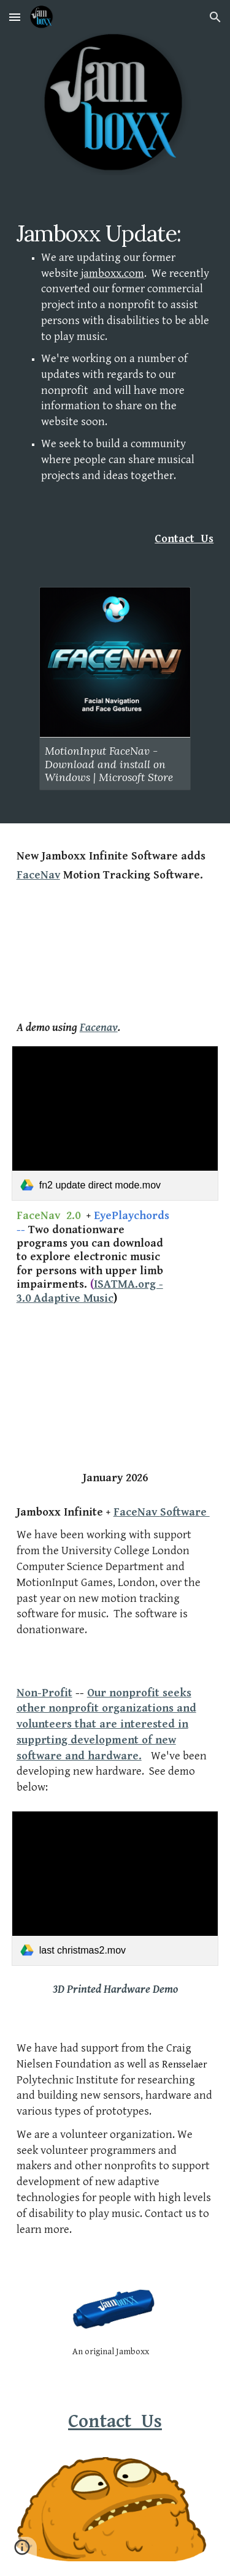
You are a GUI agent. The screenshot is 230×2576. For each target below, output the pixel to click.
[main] (115, 363)
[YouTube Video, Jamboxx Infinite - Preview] (115, 1372)
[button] (14, 17)
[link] (115, 1123)
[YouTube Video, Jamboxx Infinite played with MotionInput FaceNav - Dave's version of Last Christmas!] (115, 951)
